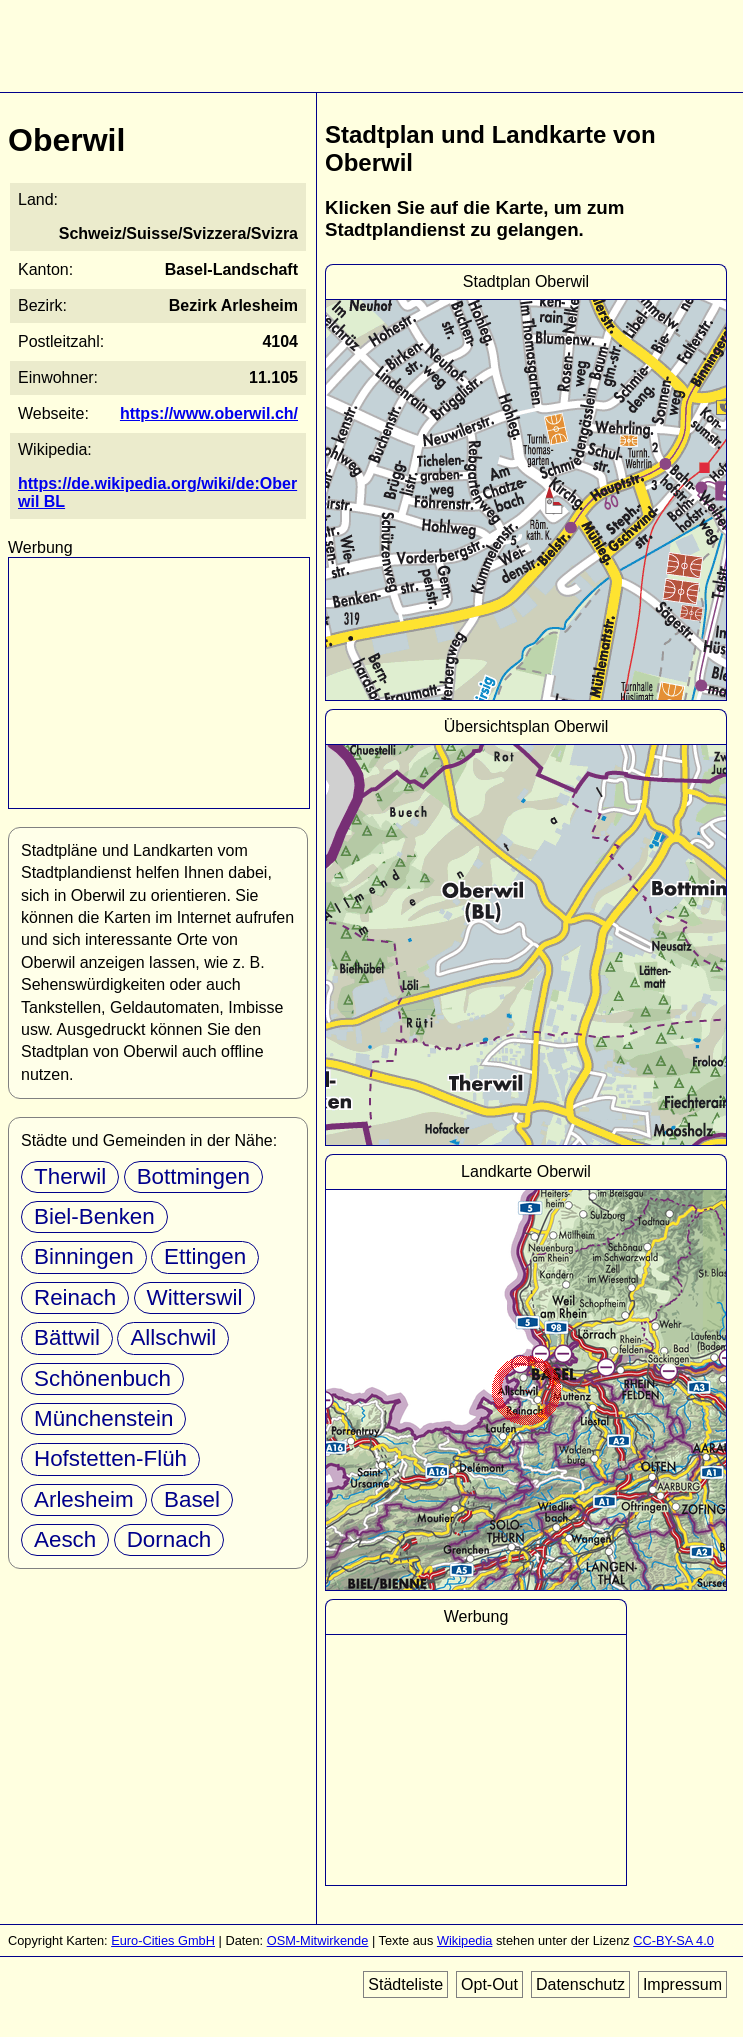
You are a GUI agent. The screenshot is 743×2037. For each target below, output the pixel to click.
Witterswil (195, 1297)
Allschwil (173, 1337)
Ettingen (205, 1256)
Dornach (169, 1539)
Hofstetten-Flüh (110, 1458)
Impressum (682, 1984)
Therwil (70, 1176)
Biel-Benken (94, 1216)
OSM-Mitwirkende (318, 1940)
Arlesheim (84, 1499)
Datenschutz (580, 1984)
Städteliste (405, 1984)
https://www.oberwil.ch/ (209, 413)
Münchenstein (103, 1418)
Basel (192, 1499)
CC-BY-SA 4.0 (673, 1940)
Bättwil (67, 1337)
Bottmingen (193, 1176)
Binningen (84, 1256)
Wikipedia (464, 1940)
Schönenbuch (102, 1378)
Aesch (65, 1539)
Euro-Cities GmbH (163, 1940)
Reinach (75, 1297)
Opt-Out (489, 1984)
